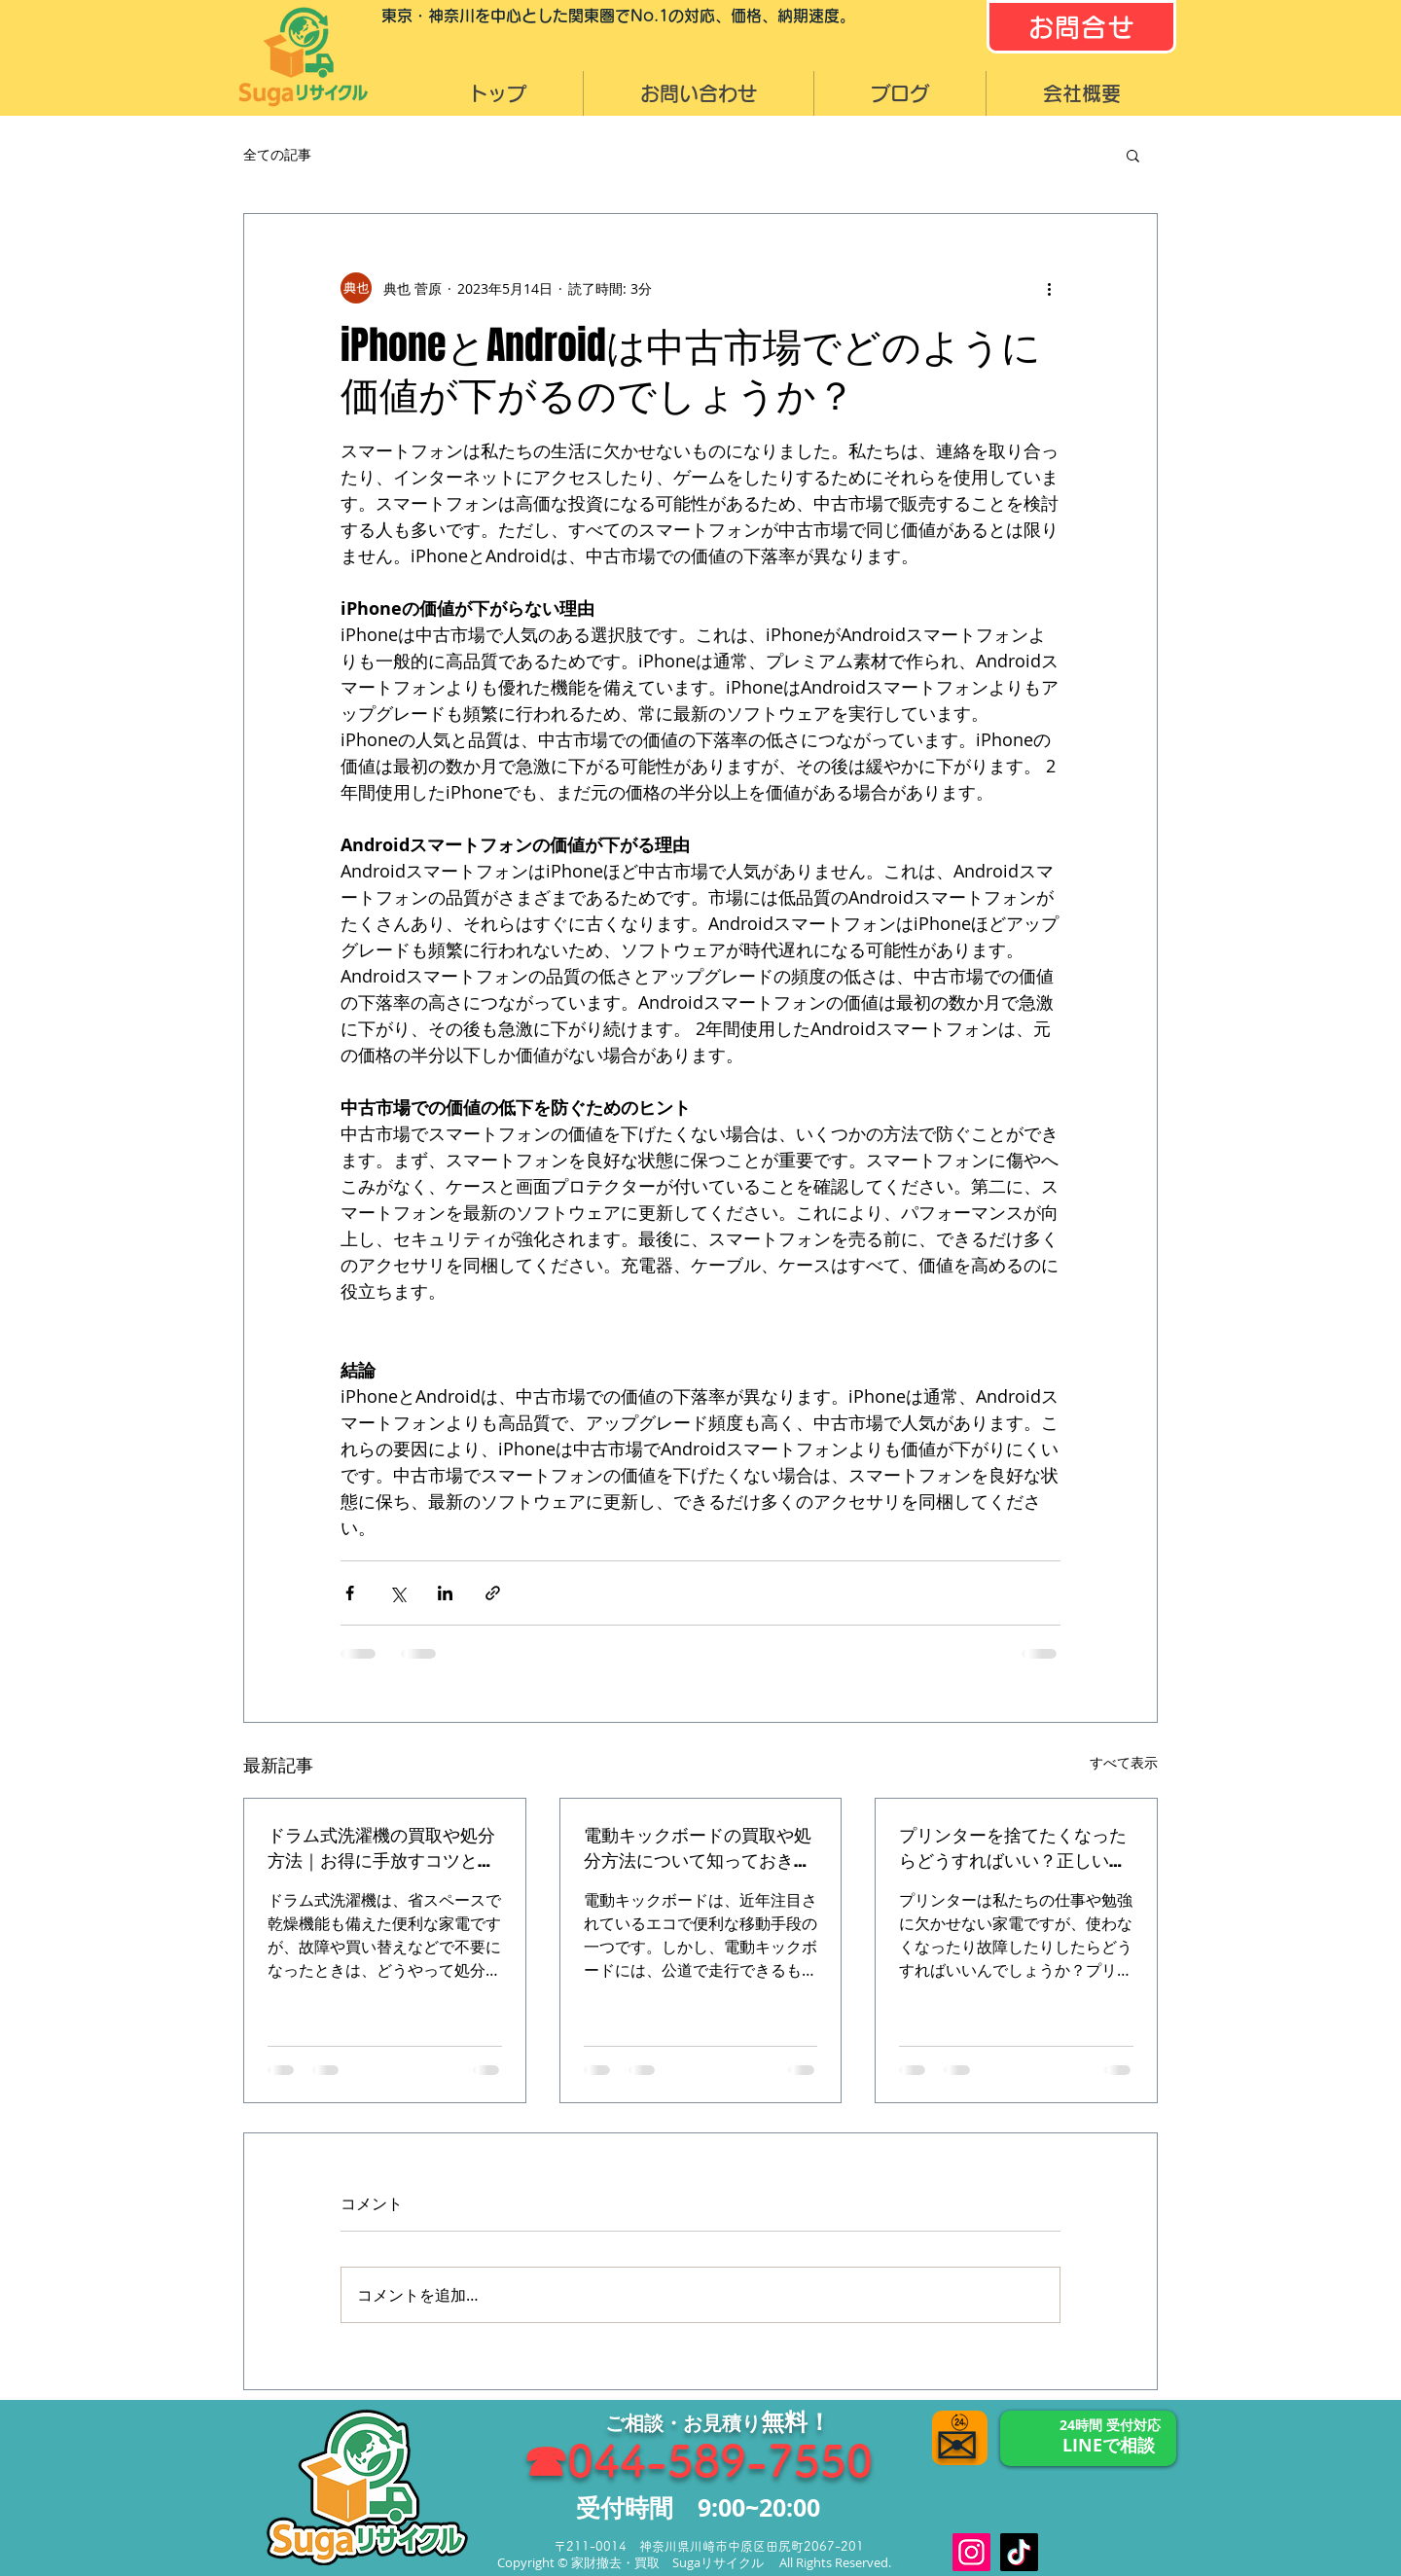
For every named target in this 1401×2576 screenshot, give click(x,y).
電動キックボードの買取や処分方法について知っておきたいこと (697, 1847)
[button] (1133, 154)
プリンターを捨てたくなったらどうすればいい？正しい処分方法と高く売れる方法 (1013, 1847)
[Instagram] (971, 2552)
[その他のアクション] (1048, 288)
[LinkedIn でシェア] (445, 1593)
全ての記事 (277, 154)
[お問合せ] (1081, 27)
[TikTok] (1019, 2552)
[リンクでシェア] (493, 1593)
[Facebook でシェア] (350, 1593)
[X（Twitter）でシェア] (397, 1593)
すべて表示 (1124, 1762)
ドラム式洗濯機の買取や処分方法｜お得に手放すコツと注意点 (381, 1847)
